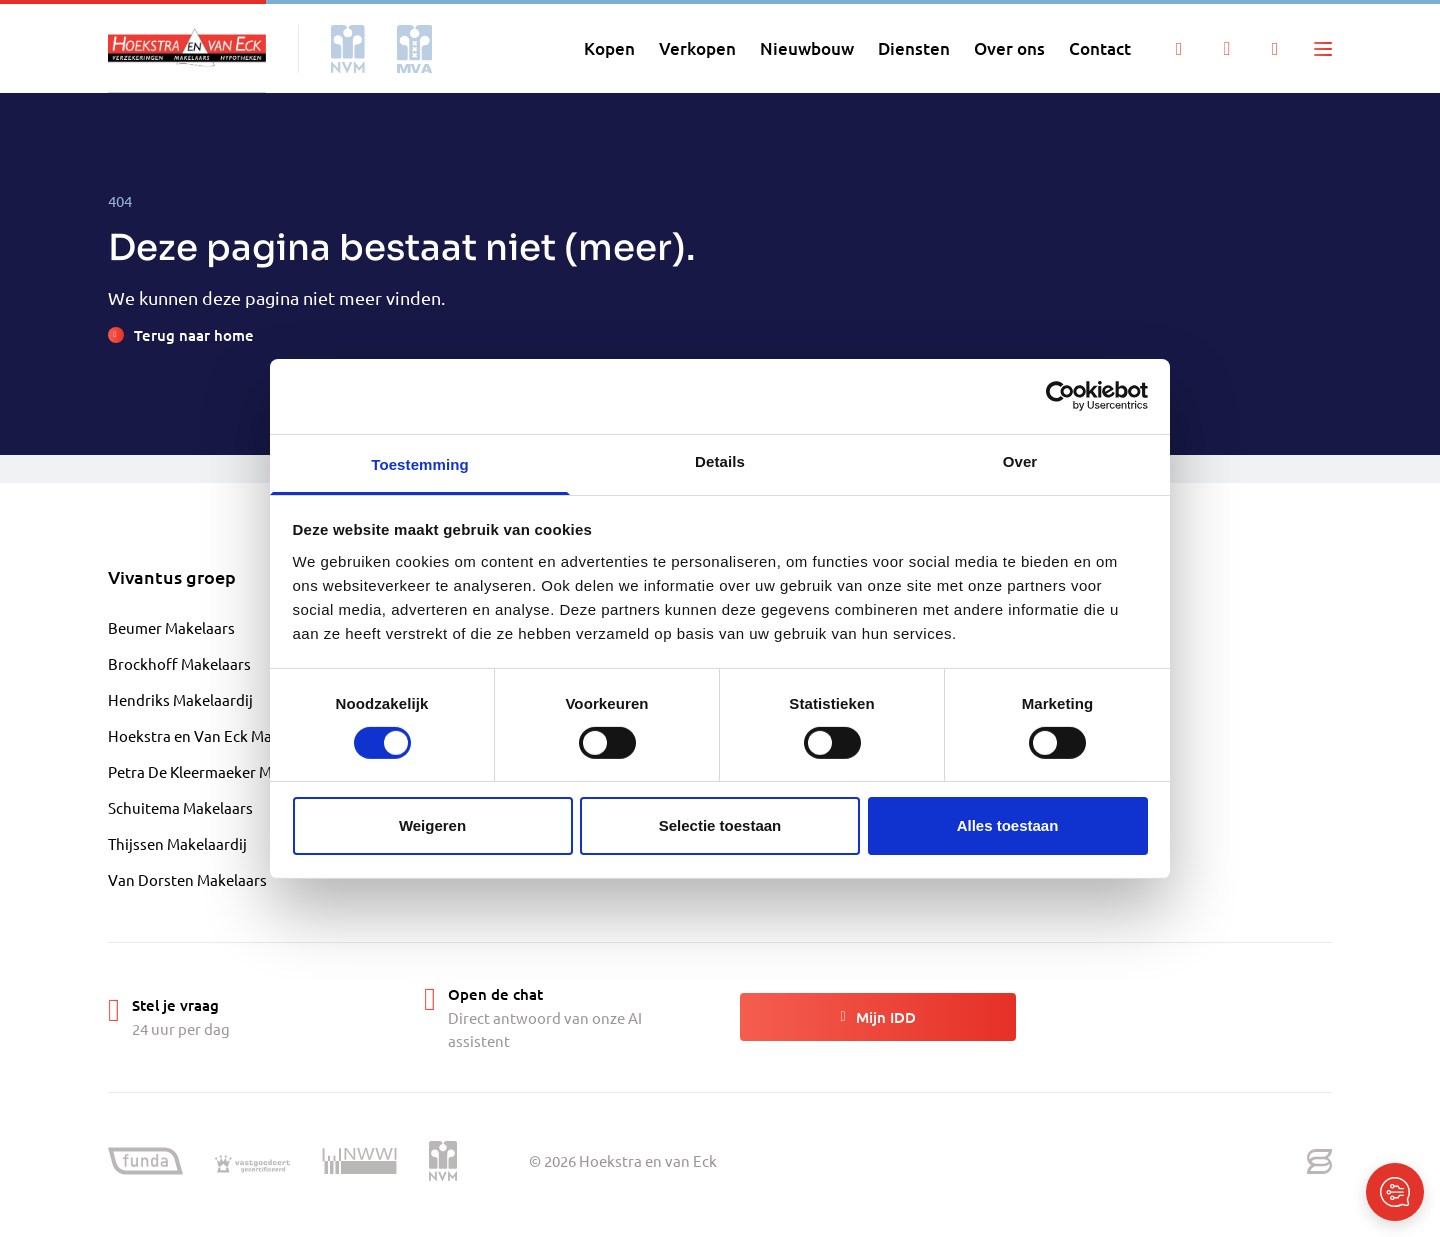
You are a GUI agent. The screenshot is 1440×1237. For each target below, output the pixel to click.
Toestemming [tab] (420, 463)
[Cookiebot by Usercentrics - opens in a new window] (1060, 396)
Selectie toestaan (720, 825)
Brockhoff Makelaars (179, 663)
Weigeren (432, 825)
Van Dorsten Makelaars (187, 879)
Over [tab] (1020, 460)
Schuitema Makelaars (180, 807)
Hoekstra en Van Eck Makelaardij (219, 735)
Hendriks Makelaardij (180, 699)
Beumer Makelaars (171, 627)
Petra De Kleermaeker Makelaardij (223, 771)
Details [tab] (720, 460)
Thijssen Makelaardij (177, 843)
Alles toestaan (1008, 825)
